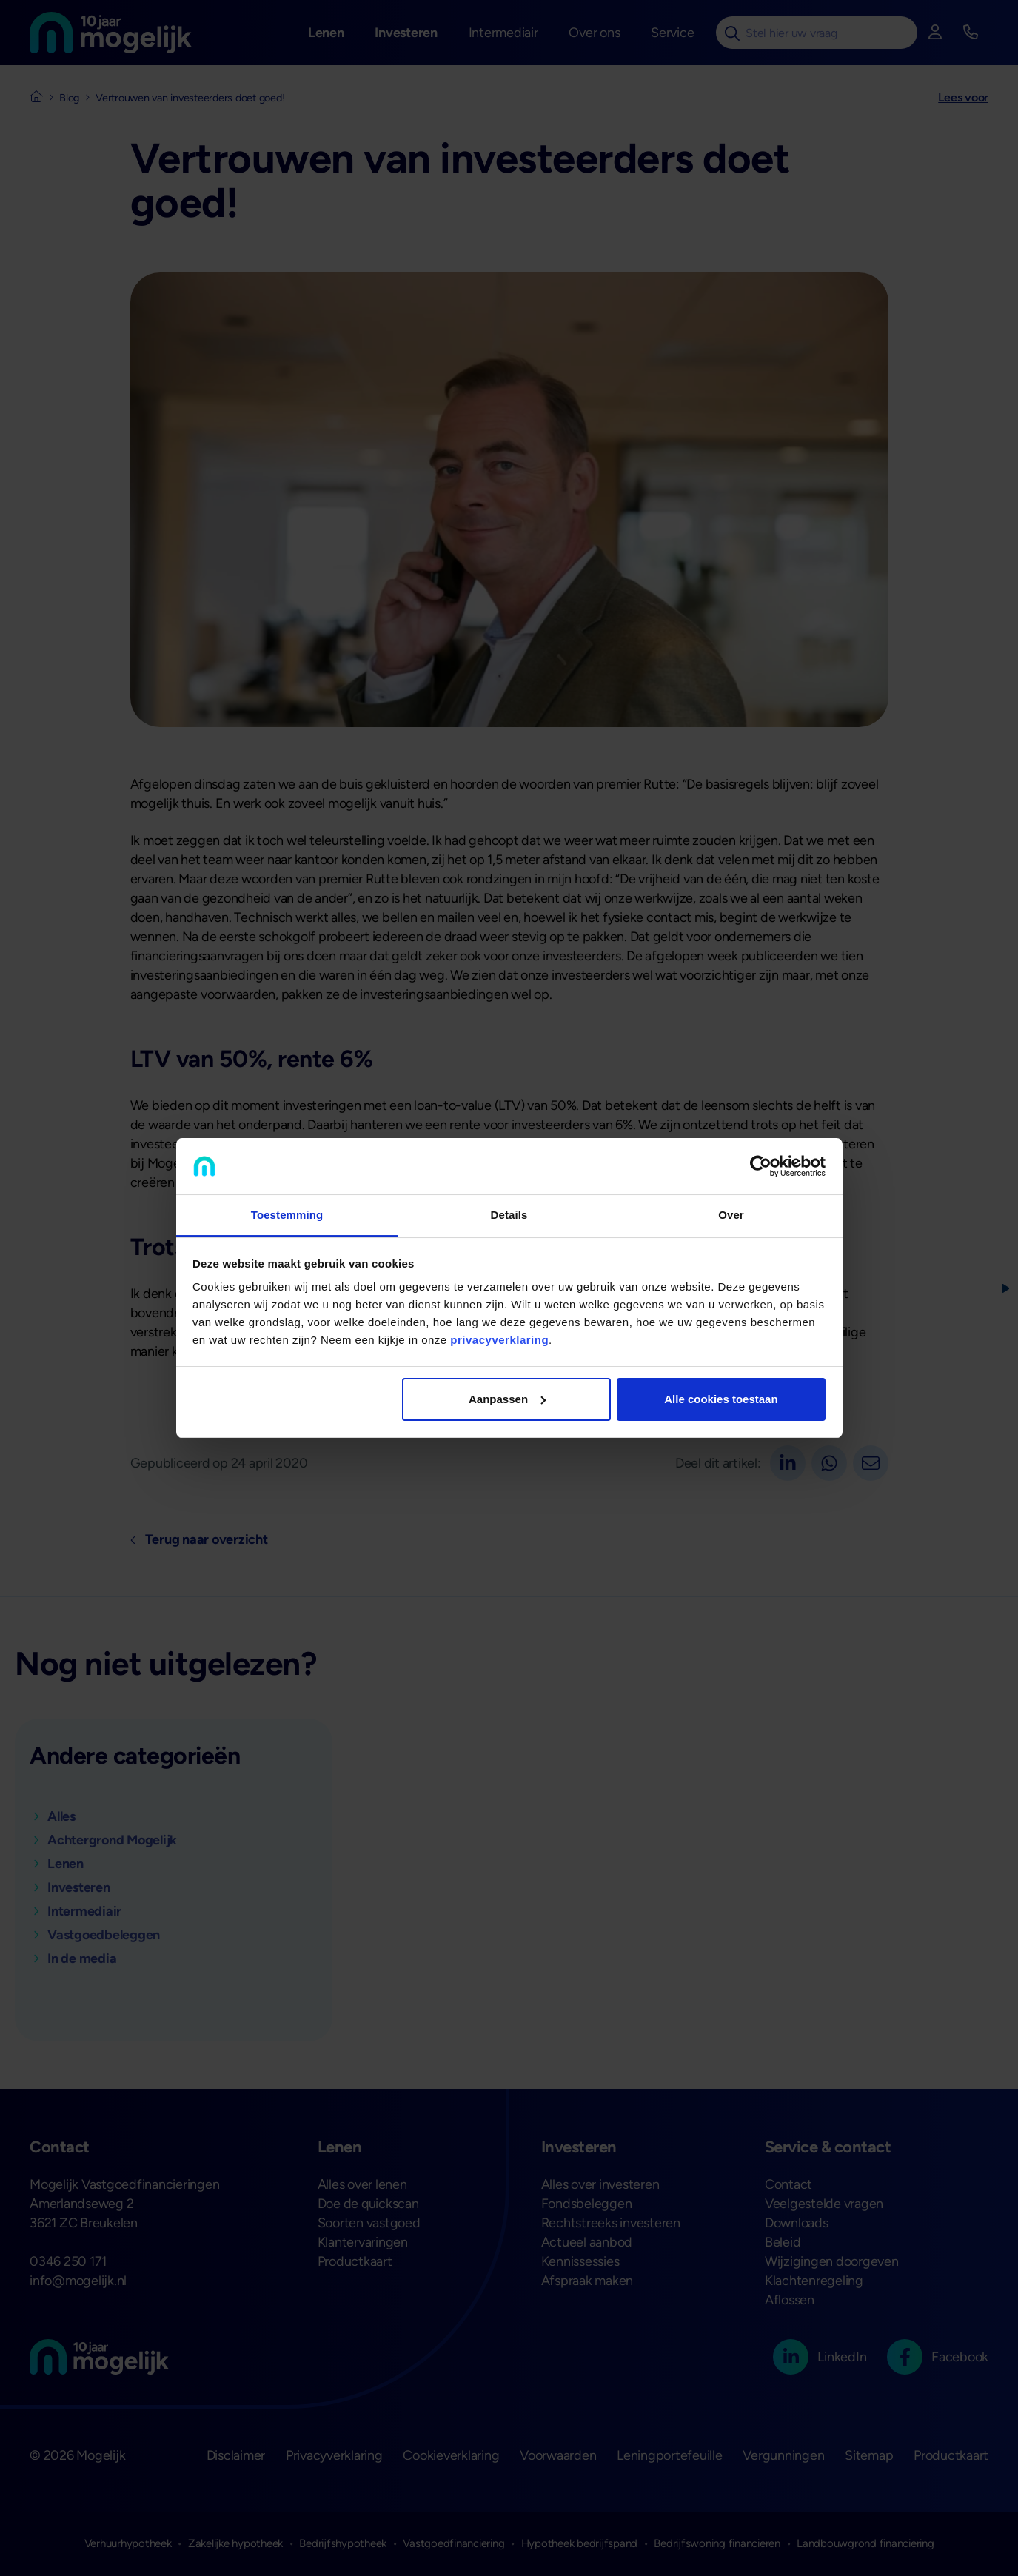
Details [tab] (509, 1214)
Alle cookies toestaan (720, 1399)
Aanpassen (507, 1399)
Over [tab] (731, 1214)
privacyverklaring (499, 1340)
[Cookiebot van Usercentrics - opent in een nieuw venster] (761, 1166)
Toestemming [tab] (287, 1214)
